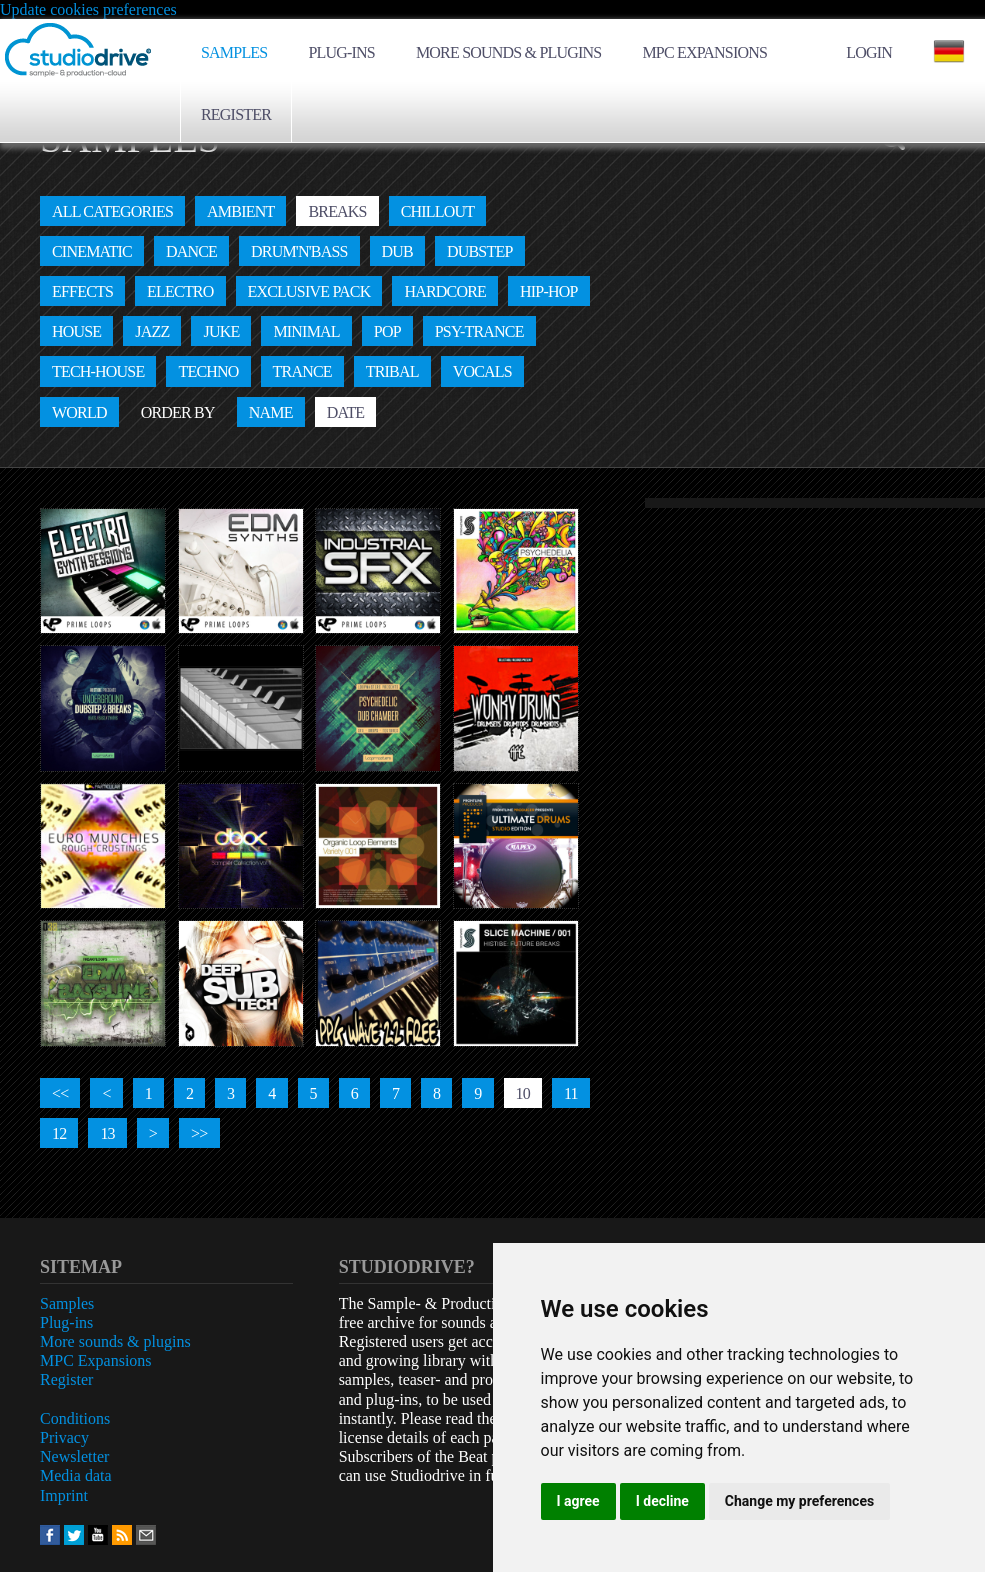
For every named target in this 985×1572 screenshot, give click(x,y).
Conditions (75, 1418)
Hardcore (445, 291)
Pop (387, 331)
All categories (112, 211)
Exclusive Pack (309, 291)
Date (346, 412)
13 (107, 1133)
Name (271, 412)
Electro (180, 291)
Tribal (392, 371)
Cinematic (92, 251)
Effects (82, 291)
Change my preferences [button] (799, 1501)
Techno (208, 371)
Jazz (152, 331)
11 (571, 1093)
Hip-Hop (549, 291)
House (76, 331)
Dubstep (480, 251)
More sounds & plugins (508, 52)
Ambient (240, 211)
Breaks (337, 211)
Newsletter (74, 1456)
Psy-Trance (479, 331)
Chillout (438, 211)
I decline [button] (662, 1501)
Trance (302, 371)
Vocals (482, 371)
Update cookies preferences (88, 9)
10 (523, 1093)
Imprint (64, 1495)
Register (236, 114)
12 (59, 1133)
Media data (76, 1475)
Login (869, 52)
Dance (191, 251)
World (79, 412)
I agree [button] (578, 1501)
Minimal (306, 331)
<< (60, 1093)
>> (199, 1133)
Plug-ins (341, 52)
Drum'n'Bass (299, 251)
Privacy (64, 1437)
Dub (397, 251)
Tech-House (98, 371)
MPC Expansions (704, 52)
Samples (234, 52)
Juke (221, 331)
